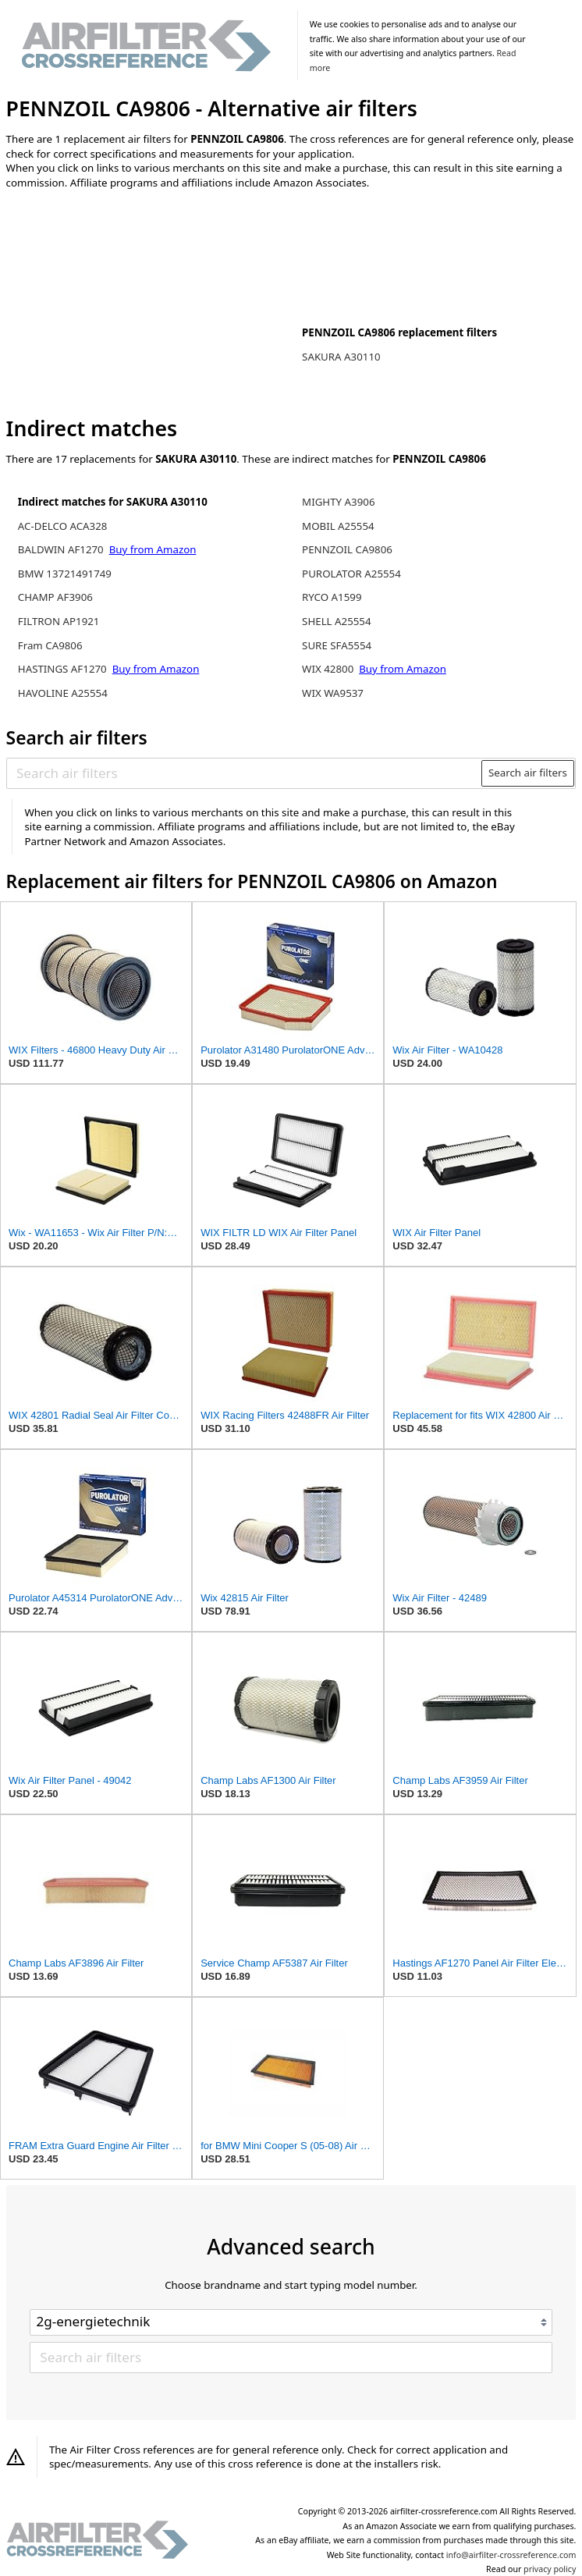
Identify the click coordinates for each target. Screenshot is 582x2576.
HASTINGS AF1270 (62, 669)
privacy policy (549, 2569)
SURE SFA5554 (336, 645)
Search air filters (527, 773)
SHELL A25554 (336, 621)
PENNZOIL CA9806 (347, 549)
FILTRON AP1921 (59, 621)
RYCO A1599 (331, 597)
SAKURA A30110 (341, 357)
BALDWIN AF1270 (61, 549)
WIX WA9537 (333, 693)
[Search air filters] (244, 773)
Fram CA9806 (50, 645)
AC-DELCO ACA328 (63, 526)
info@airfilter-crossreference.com (511, 2554)
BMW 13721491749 (65, 574)
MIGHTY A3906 (338, 502)
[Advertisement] (135, 303)
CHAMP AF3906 (55, 597)
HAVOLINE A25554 (63, 693)
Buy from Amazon (153, 549)
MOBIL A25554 (338, 526)
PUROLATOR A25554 (351, 574)
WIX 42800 (327, 669)
